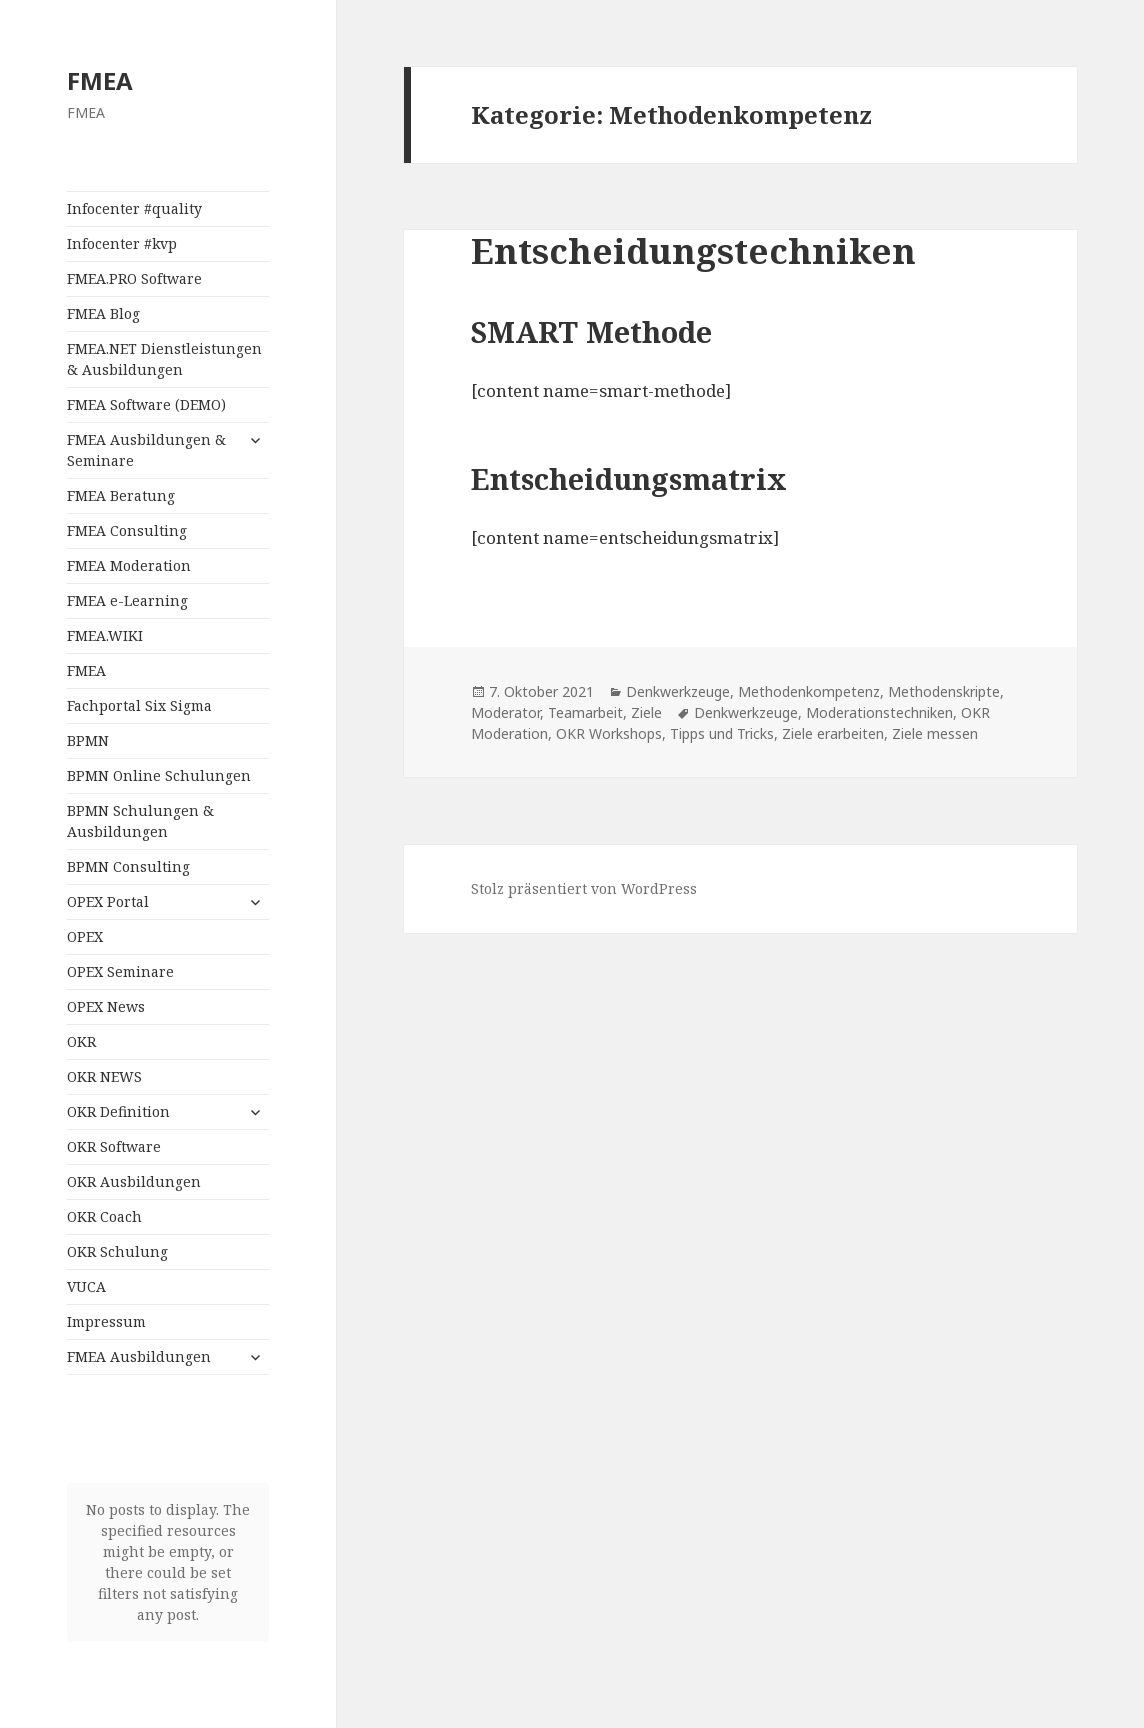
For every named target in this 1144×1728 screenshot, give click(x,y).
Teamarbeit (585, 712)
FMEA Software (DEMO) (146, 404)
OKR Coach (104, 1216)
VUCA (86, 1286)
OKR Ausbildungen (134, 1181)
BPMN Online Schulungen (159, 775)
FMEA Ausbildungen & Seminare (146, 450)
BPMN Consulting (128, 866)
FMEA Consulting (127, 530)
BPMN (88, 740)
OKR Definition (118, 1111)
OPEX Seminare (120, 971)
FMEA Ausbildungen (139, 1356)
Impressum (106, 1321)
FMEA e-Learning (127, 600)
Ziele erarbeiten (833, 733)
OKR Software (114, 1146)
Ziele (646, 712)
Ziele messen (935, 733)
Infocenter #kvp (122, 243)
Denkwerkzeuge (678, 691)
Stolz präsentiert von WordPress (584, 888)
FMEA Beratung (121, 495)
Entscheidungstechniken (693, 250)
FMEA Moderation (129, 565)
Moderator (505, 712)
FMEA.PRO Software (134, 278)
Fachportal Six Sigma (139, 705)
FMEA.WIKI (105, 635)
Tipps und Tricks (722, 733)
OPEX (85, 936)
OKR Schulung (117, 1251)
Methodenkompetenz (809, 691)
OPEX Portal (108, 901)
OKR (81, 1041)
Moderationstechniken (879, 712)
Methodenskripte (944, 691)
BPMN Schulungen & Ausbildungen (140, 821)
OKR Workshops (609, 733)
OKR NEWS (104, 1076)
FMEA (100, 80)
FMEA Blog (103, 313)
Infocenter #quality (134, 208)
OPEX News (106, 1006)
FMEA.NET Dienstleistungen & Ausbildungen (164, 359)
